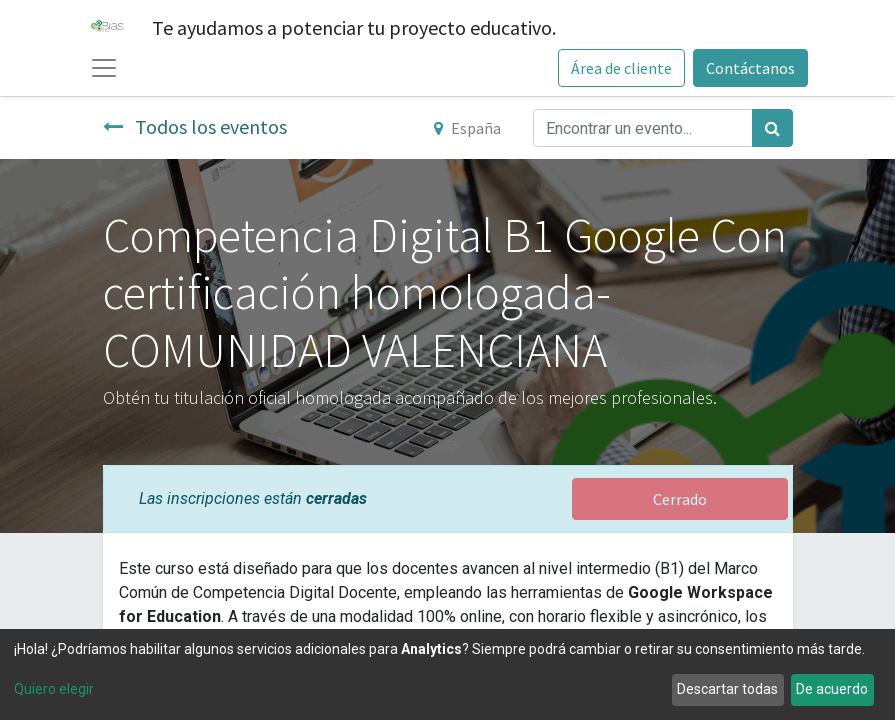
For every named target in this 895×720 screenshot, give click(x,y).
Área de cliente (621, 68)
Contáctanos (750, 68)
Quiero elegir (54, 689)
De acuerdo (832, 689)
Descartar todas (727, 689)
